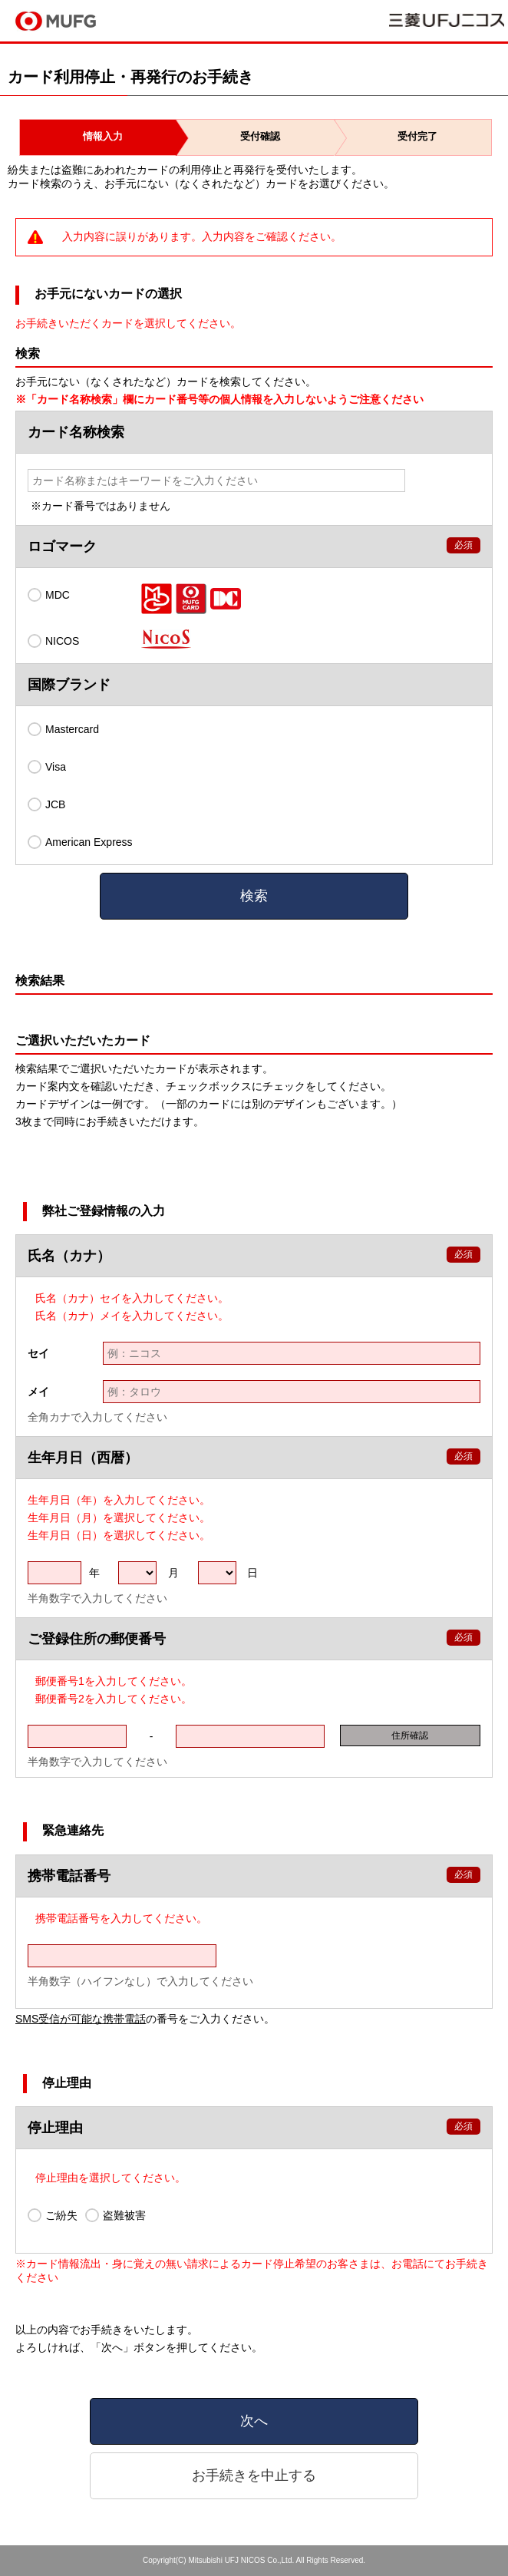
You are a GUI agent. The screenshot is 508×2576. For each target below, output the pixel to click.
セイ (38, 1353)
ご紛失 (53, 2215)
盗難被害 (115, 2215)
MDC (49, 595)
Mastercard (63, 729)
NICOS (53, 641)
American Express (80, 842)
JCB (46, 804)
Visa (47, 767)
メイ (38, 1391)
